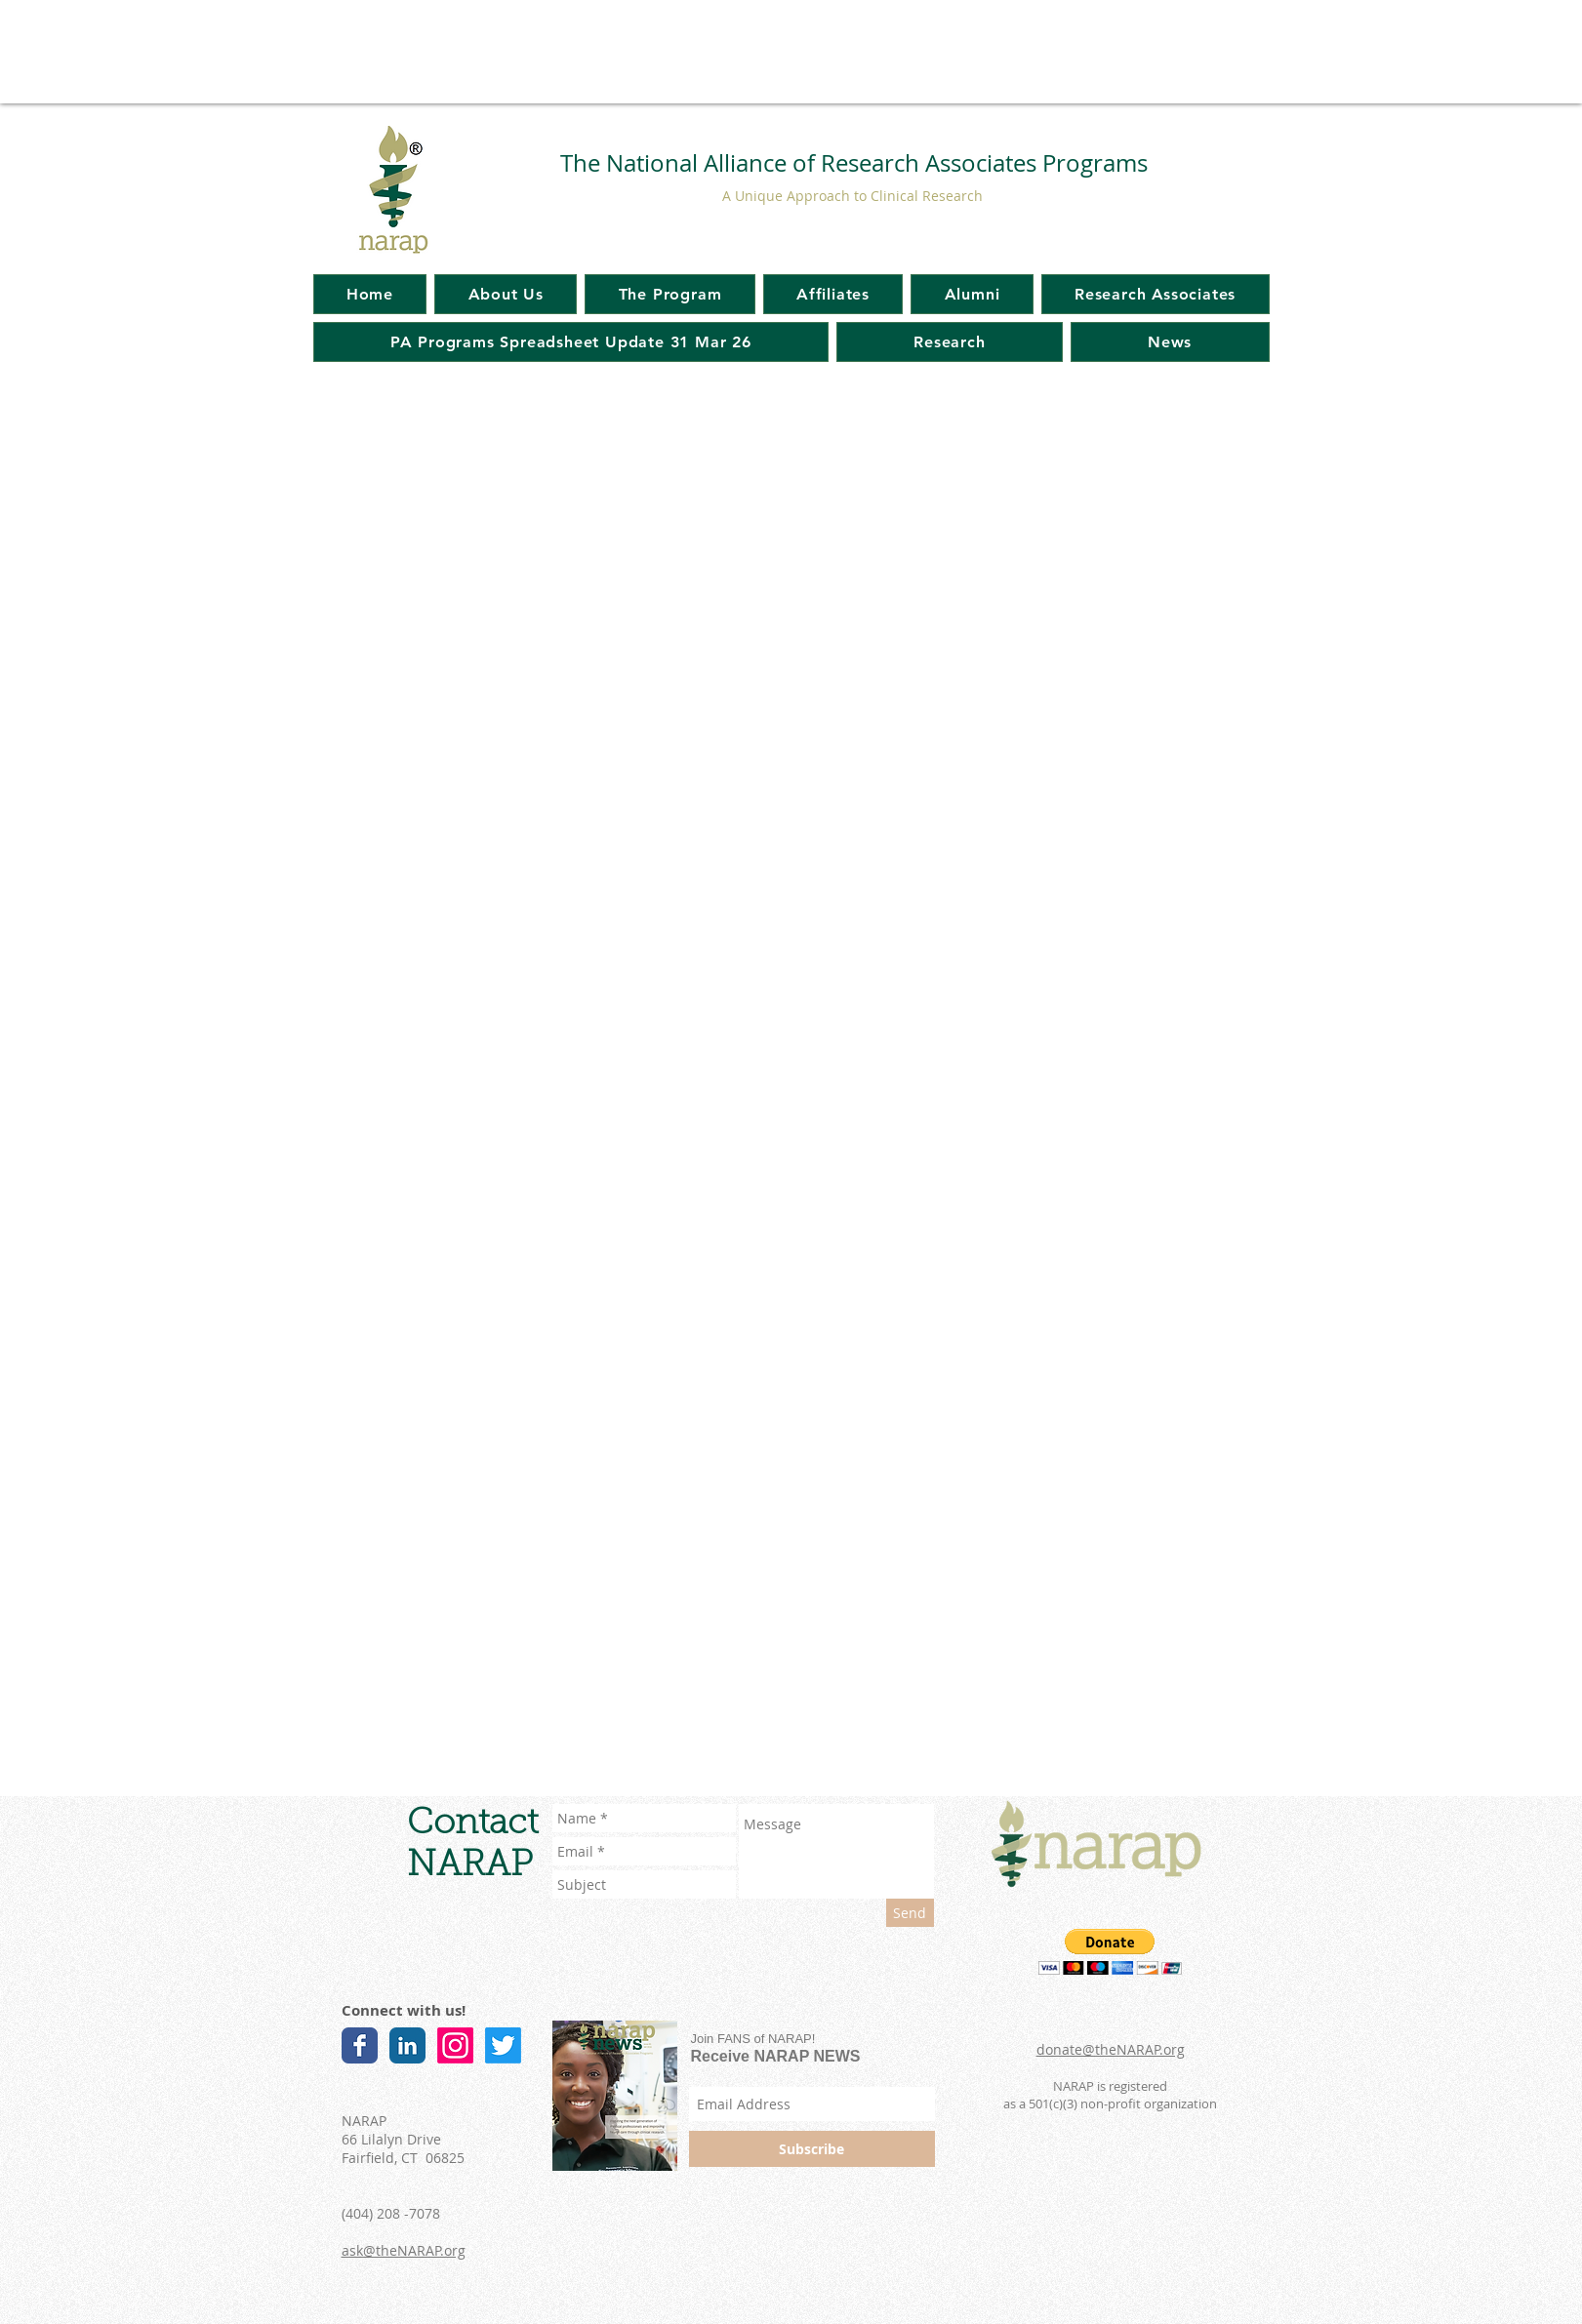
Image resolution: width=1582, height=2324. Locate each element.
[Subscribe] (812, 2149)
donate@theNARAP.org (1110, 2049)
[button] (1110, 1952)
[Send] (910, 1913)
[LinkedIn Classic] (407, 2045)
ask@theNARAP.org (404, 2250)
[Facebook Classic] (360, 2045)
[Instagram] (455, 2045)
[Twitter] (503, 2045)
